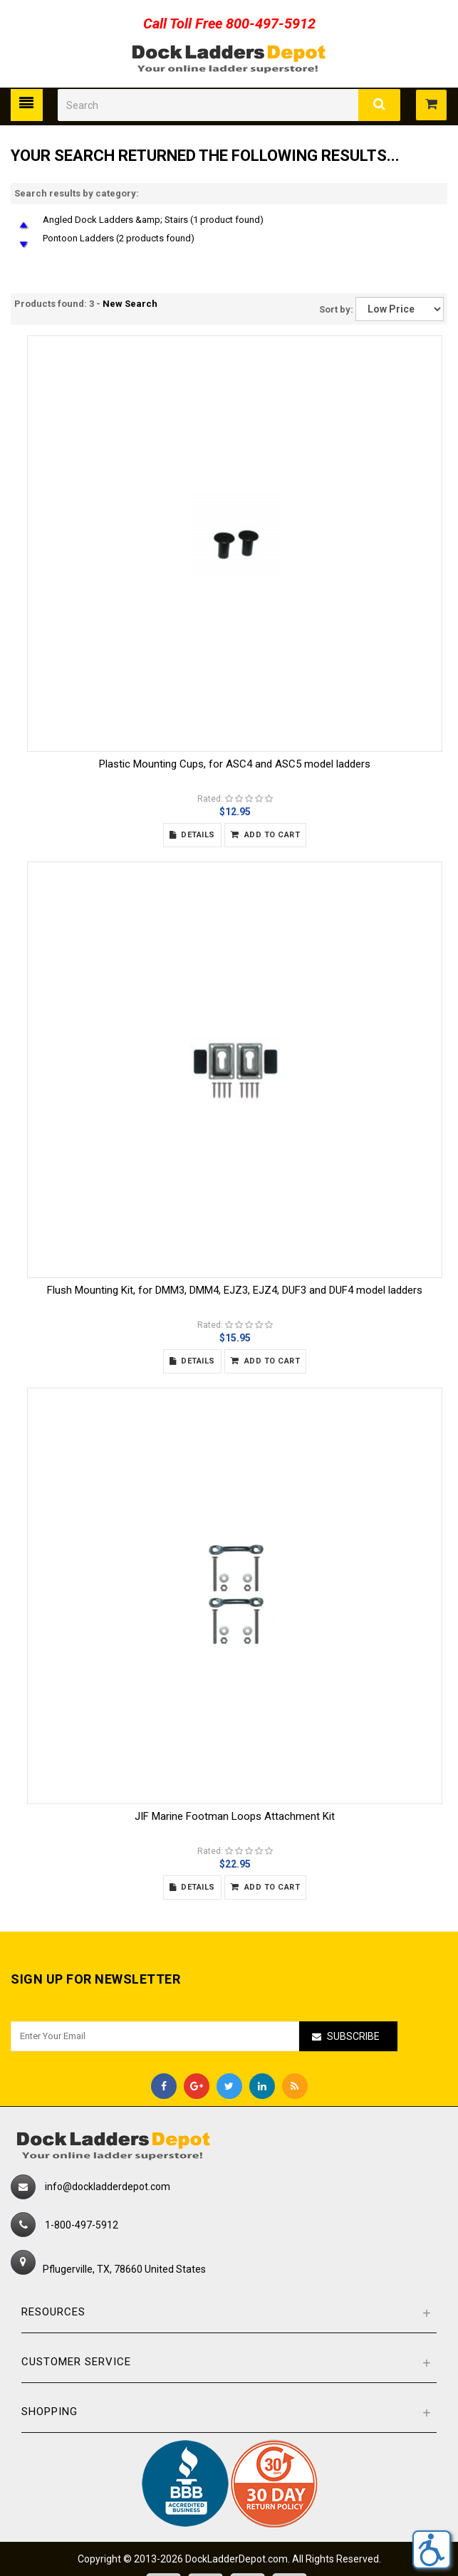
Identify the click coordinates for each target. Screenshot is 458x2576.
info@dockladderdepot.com (107, 2186)
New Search (130, 303)
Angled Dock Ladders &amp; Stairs (115, 219)
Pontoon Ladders (78, 238)
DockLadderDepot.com (236, 2559)
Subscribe (353, 2036)
